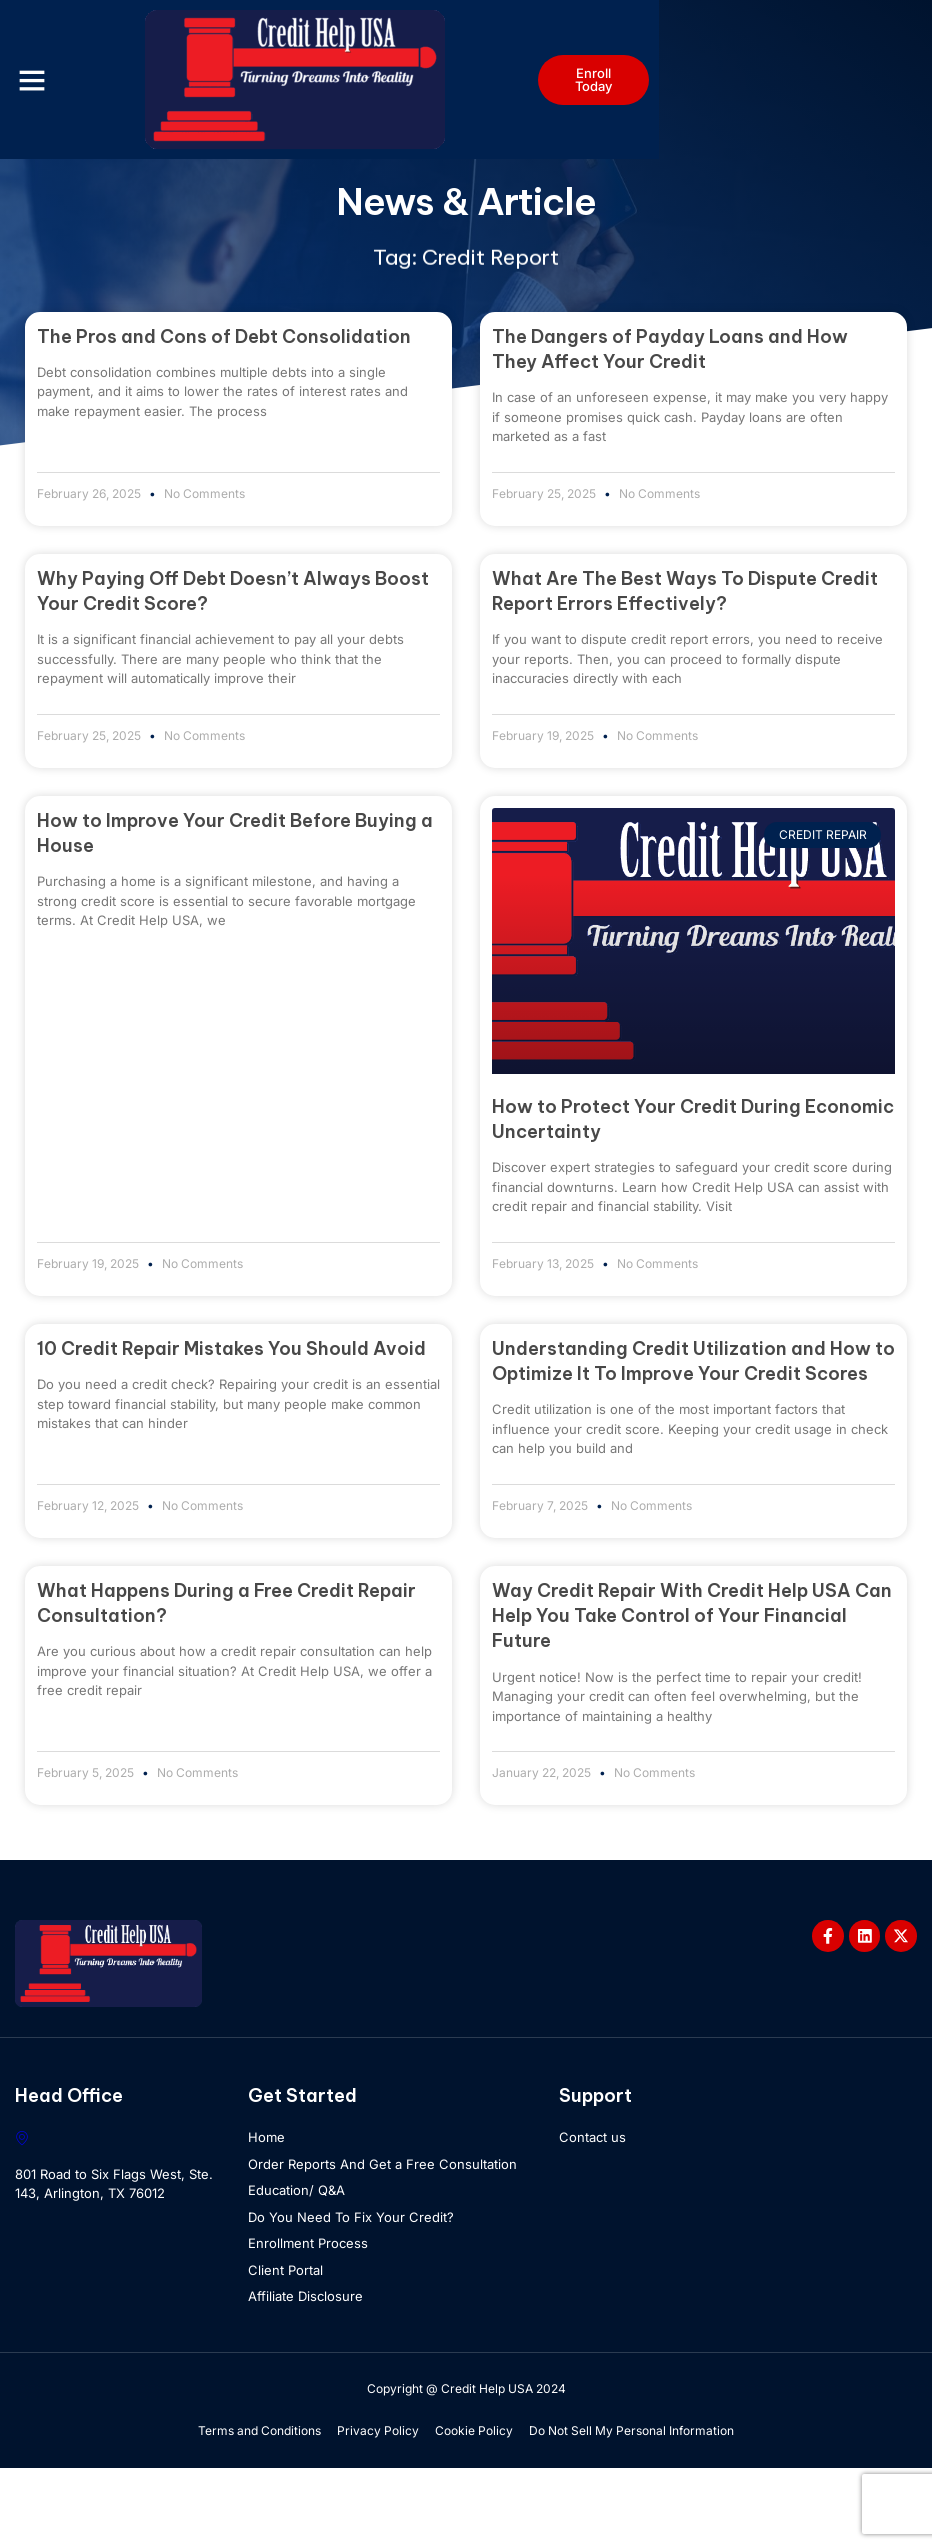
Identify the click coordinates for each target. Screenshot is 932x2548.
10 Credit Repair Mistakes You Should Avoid (231, 1426)
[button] (45, 80)
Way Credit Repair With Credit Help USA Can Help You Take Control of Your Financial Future (692, 1694)
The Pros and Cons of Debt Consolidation (224, 410)
